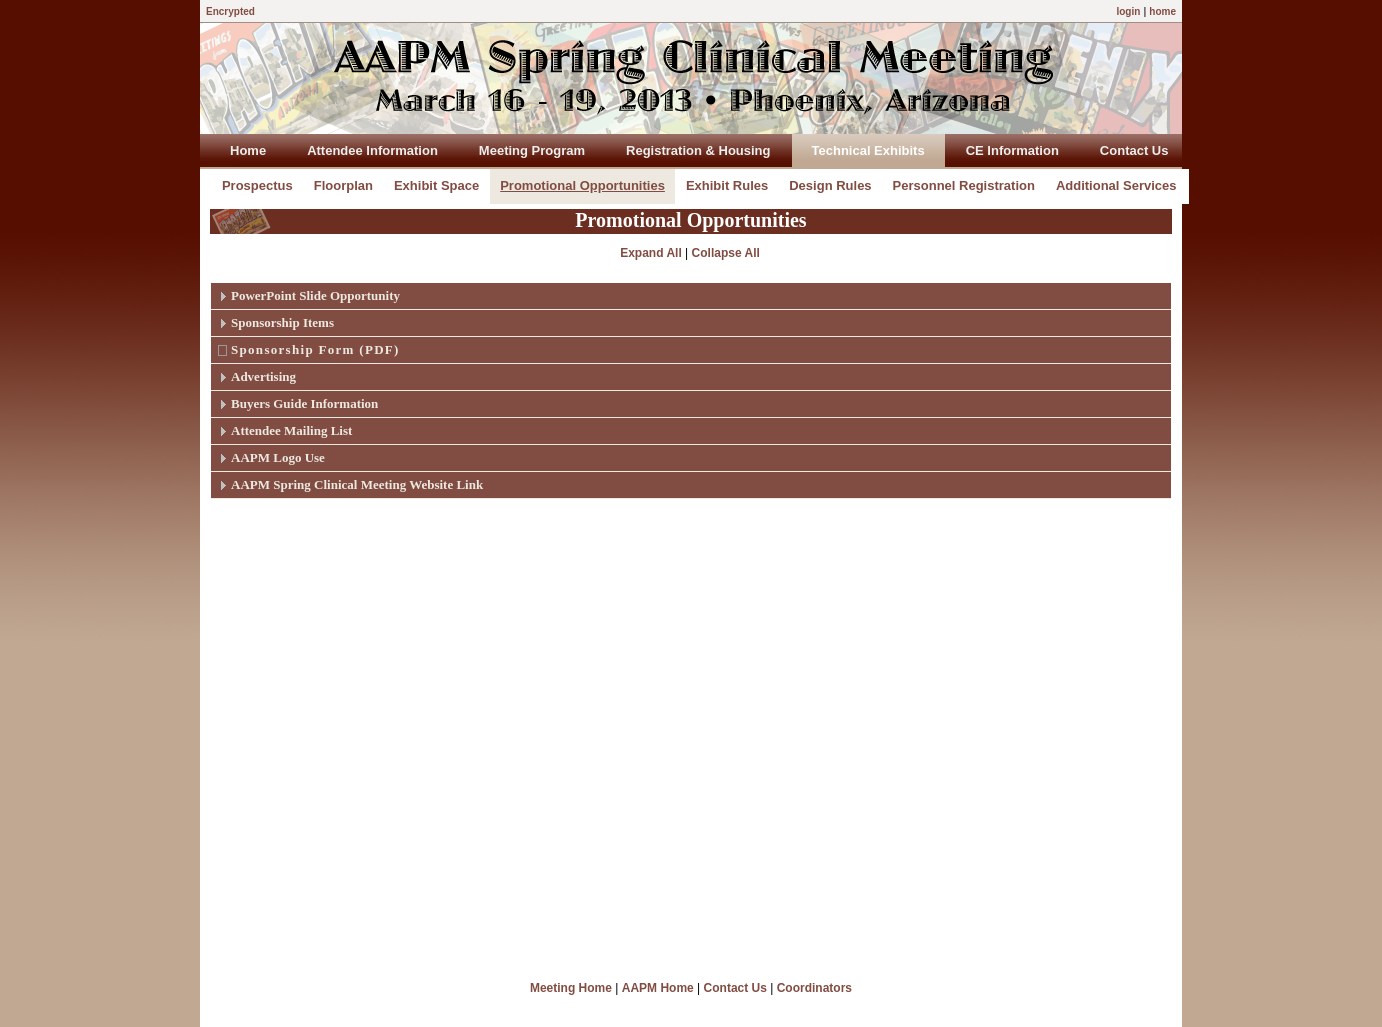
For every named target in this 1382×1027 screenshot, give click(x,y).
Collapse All (726, 253)
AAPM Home (658, 988)
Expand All (651, 253)
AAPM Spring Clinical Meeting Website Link (357, 484)
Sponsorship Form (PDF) (315, 349)
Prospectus (257, 185)
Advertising (263, 376)
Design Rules (830, 185)
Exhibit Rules (727, 185)
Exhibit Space (436, 185)
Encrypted (230, 11)
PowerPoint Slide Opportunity (315, 295)
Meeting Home (571, 988)
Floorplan (343, 185)
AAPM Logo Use (278, 457)
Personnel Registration (964, 185)
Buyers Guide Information (304, 403)
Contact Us (735, 988)
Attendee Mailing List (291, 430)
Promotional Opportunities (582, 185)
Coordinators (814, 988)
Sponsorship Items (282, 322)
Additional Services (1116, 185)
